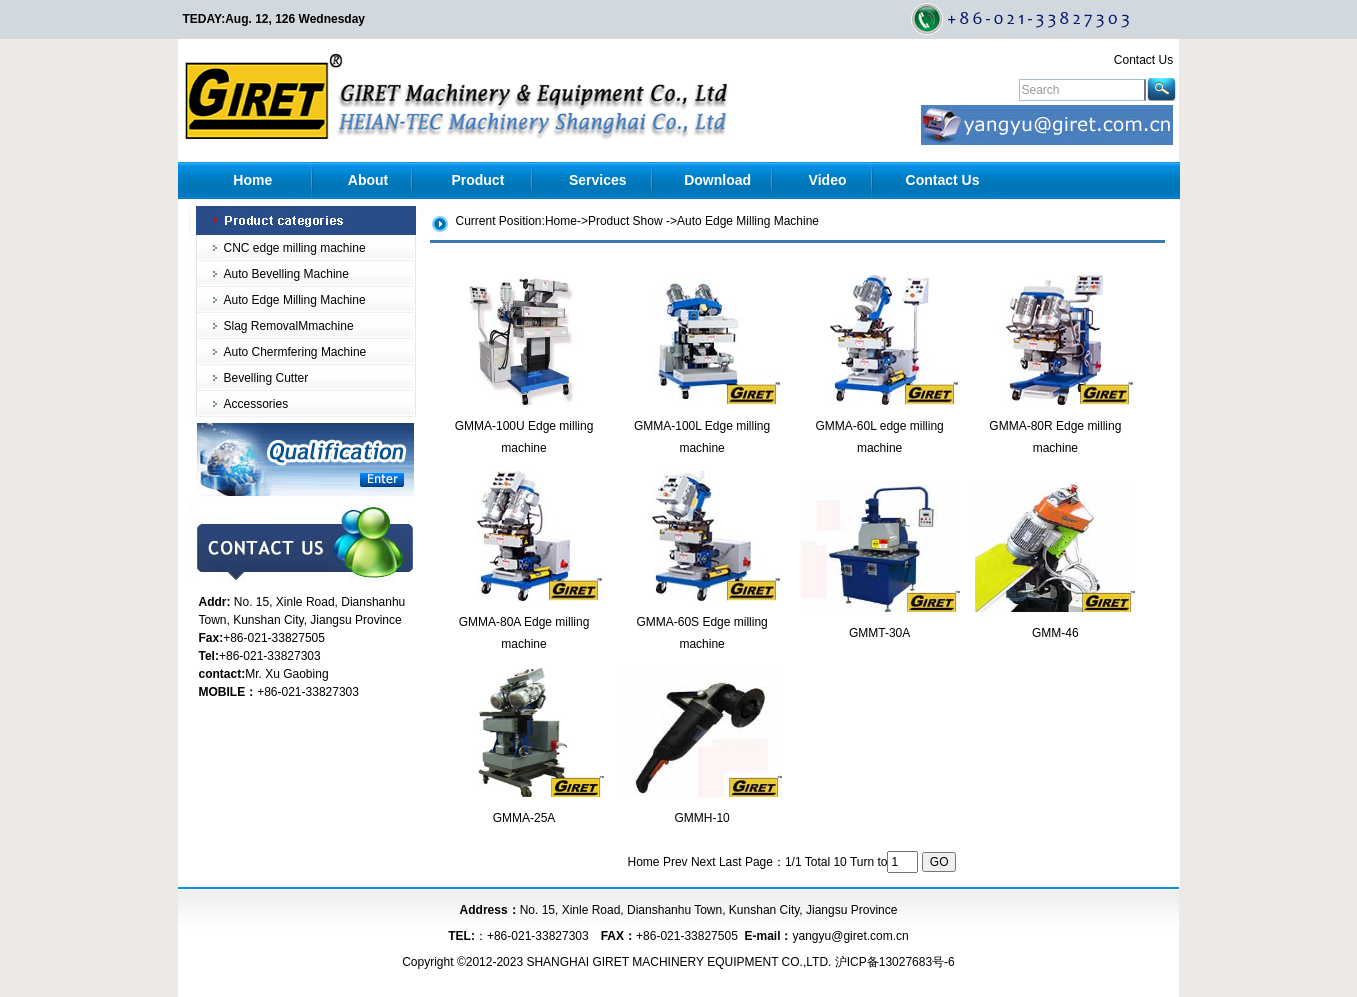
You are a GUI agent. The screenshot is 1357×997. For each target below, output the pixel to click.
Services (598, 180)
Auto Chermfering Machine (295, 352)
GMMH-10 (701, 818)
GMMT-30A (879, 633)
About (368, 180)
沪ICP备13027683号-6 (895, 962)
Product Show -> (632, 221)
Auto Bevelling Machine (286, 274)
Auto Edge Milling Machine (295, 300)
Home (252, 180)
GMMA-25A (524, 818)
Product (477, 180)
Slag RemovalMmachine (289, 326)
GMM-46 (1055, 633)
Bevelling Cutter (266, 378)
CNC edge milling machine (295, 248)
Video (828, 180)
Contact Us (1143, 60)
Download (717, 180)
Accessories (256, 404)
